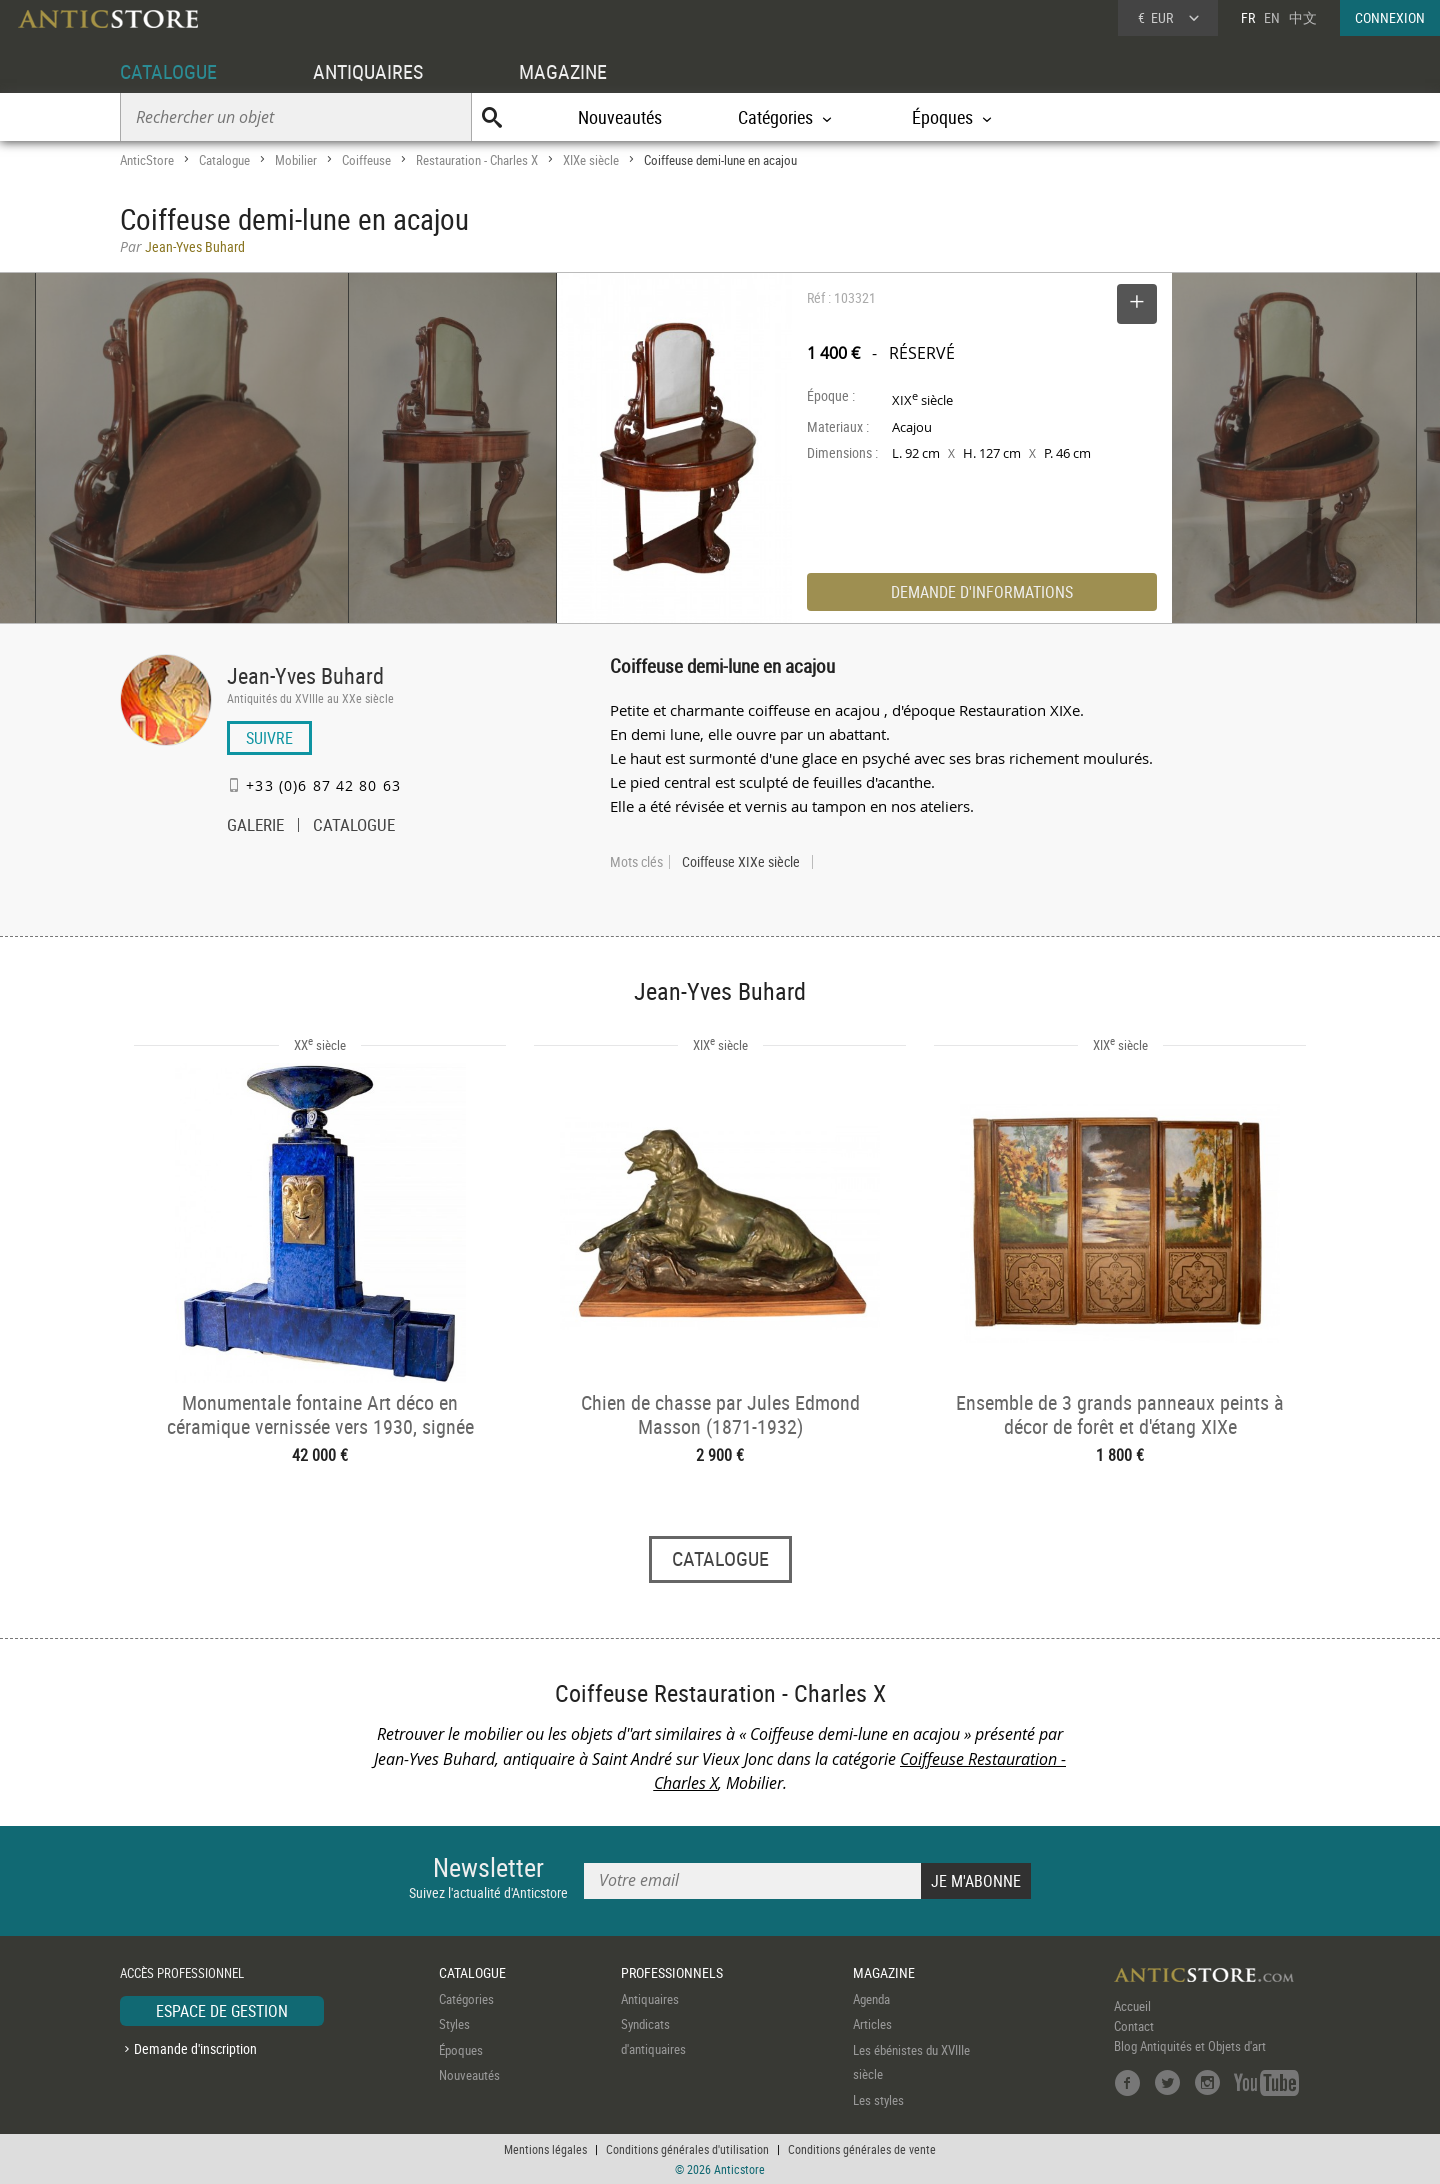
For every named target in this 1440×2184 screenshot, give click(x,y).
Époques (461, 2050)
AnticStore (147, 160)
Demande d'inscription (195, 2048)
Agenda (871, 1999)
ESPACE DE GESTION (222, 2011)
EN (1272, 17)
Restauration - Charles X (477, 160)
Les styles (878, 2100)
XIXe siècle (591, 160)
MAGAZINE (563, 71)
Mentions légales (545, 2149)
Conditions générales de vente (862, 2149)
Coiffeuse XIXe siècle (741, 862)
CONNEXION (1390, 17)
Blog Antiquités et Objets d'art (1190, 2046)
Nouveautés (620, 117)
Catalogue (224, 160)
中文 (1303, 17)
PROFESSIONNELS (672, 1972)
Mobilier (296, 160)
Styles (454, 2024)
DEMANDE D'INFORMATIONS (982, 592)
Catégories (466, 1999)
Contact (1134, 2026)
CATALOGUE (168, 71)
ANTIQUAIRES (368, 71)
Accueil (1132, 2006)
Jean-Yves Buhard (305, 675)
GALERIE (255, 827)
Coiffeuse (366, 160)
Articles (872, 2024)
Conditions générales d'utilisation (687, 2149)
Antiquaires (650, 1999)
